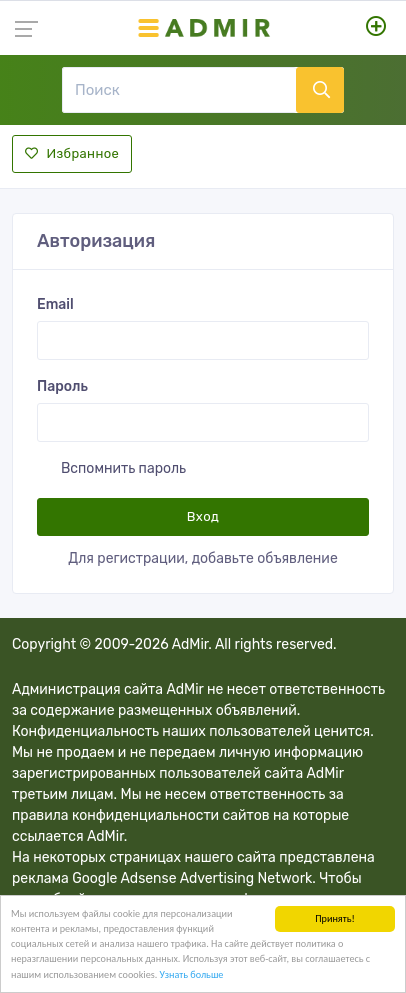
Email (55, 304)
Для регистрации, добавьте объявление (203, 558)
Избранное (72, 153)
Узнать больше (192, 975)
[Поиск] (179, 90)
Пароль (62, 386)
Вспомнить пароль (123, 468)
